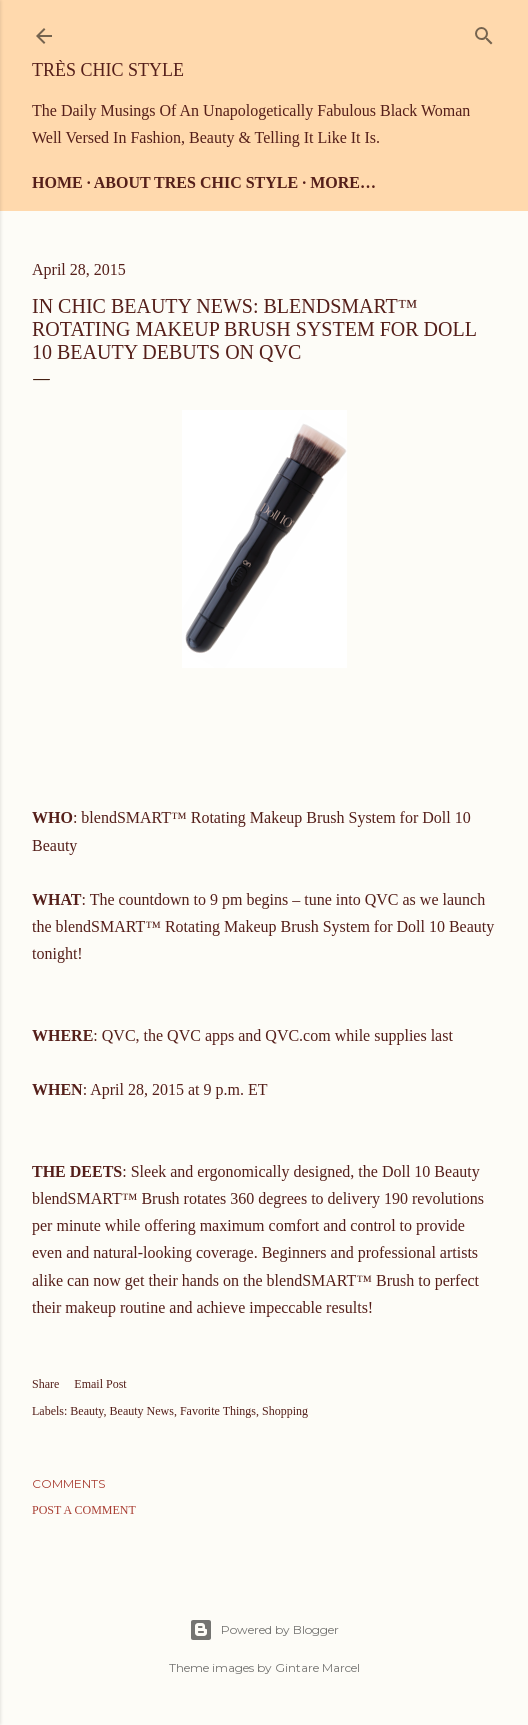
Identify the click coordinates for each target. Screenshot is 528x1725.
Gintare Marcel (317, 1667)
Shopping (285, 1411)
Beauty (86, 1411)
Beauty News (142, 1411)
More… (343, 182)
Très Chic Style (108, 70)
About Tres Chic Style (196, 182)
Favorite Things (218, 1411)
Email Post (100, 1384)
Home (57, 182)
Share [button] (45, 1384)
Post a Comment (84, 1510)
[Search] (484, 31)
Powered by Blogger (264, 1630)
